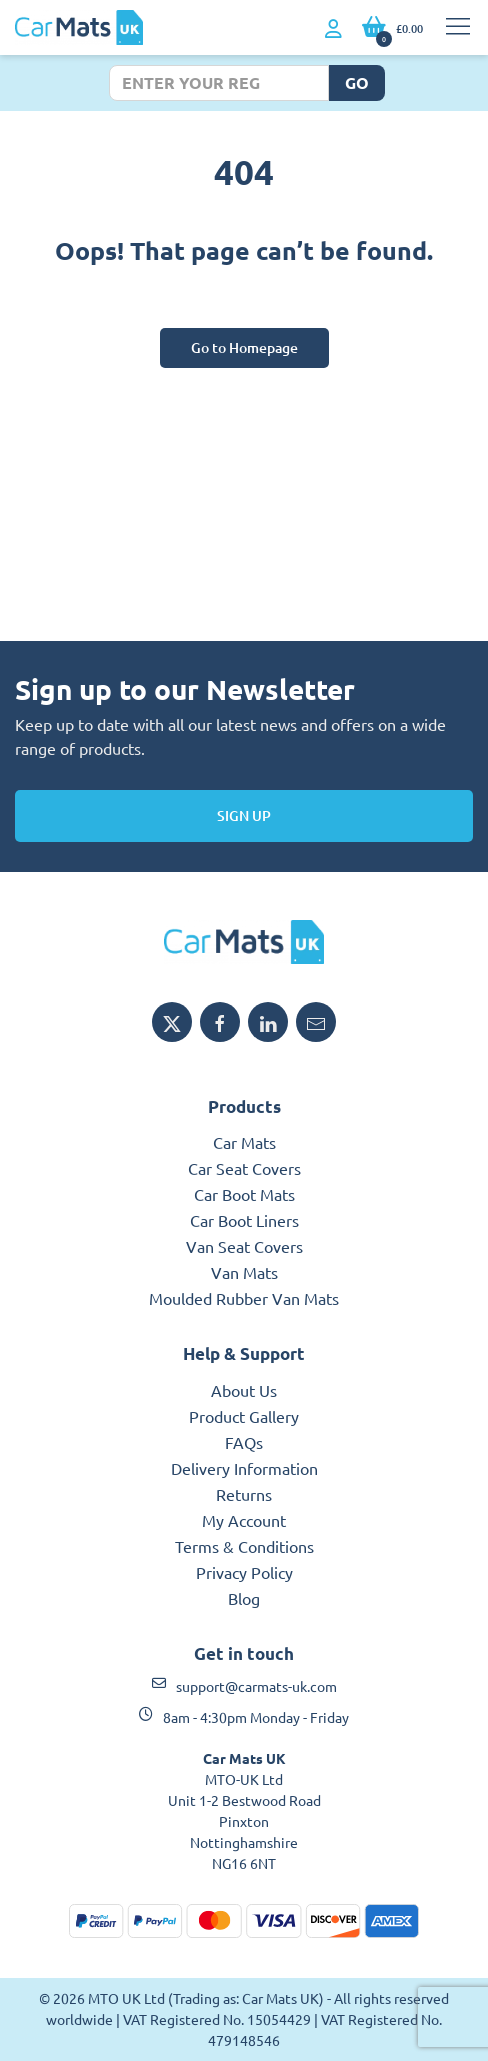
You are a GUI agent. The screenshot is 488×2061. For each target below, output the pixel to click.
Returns (244, 1494)
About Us (244, 1390)
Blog (244, 1598)
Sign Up (244, 815)
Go (357, 82)
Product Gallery (244, 1416)
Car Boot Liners (244, 1220)
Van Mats (244, 1272)
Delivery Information (244, 1468)
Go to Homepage (244, 347)
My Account (244, 1520)
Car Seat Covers (244, 1168)
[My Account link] (333, 29)
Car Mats (244, 1142)
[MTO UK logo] (244, 942)
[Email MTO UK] (316, 1022)
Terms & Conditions (244, 1546)
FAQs (244, 1442)
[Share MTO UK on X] (172, 1022)
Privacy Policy (244, 1572)
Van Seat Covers (244, 1246)
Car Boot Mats (244, 1194)
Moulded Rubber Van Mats (244, 1298)
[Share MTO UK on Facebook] (220, 1022)
